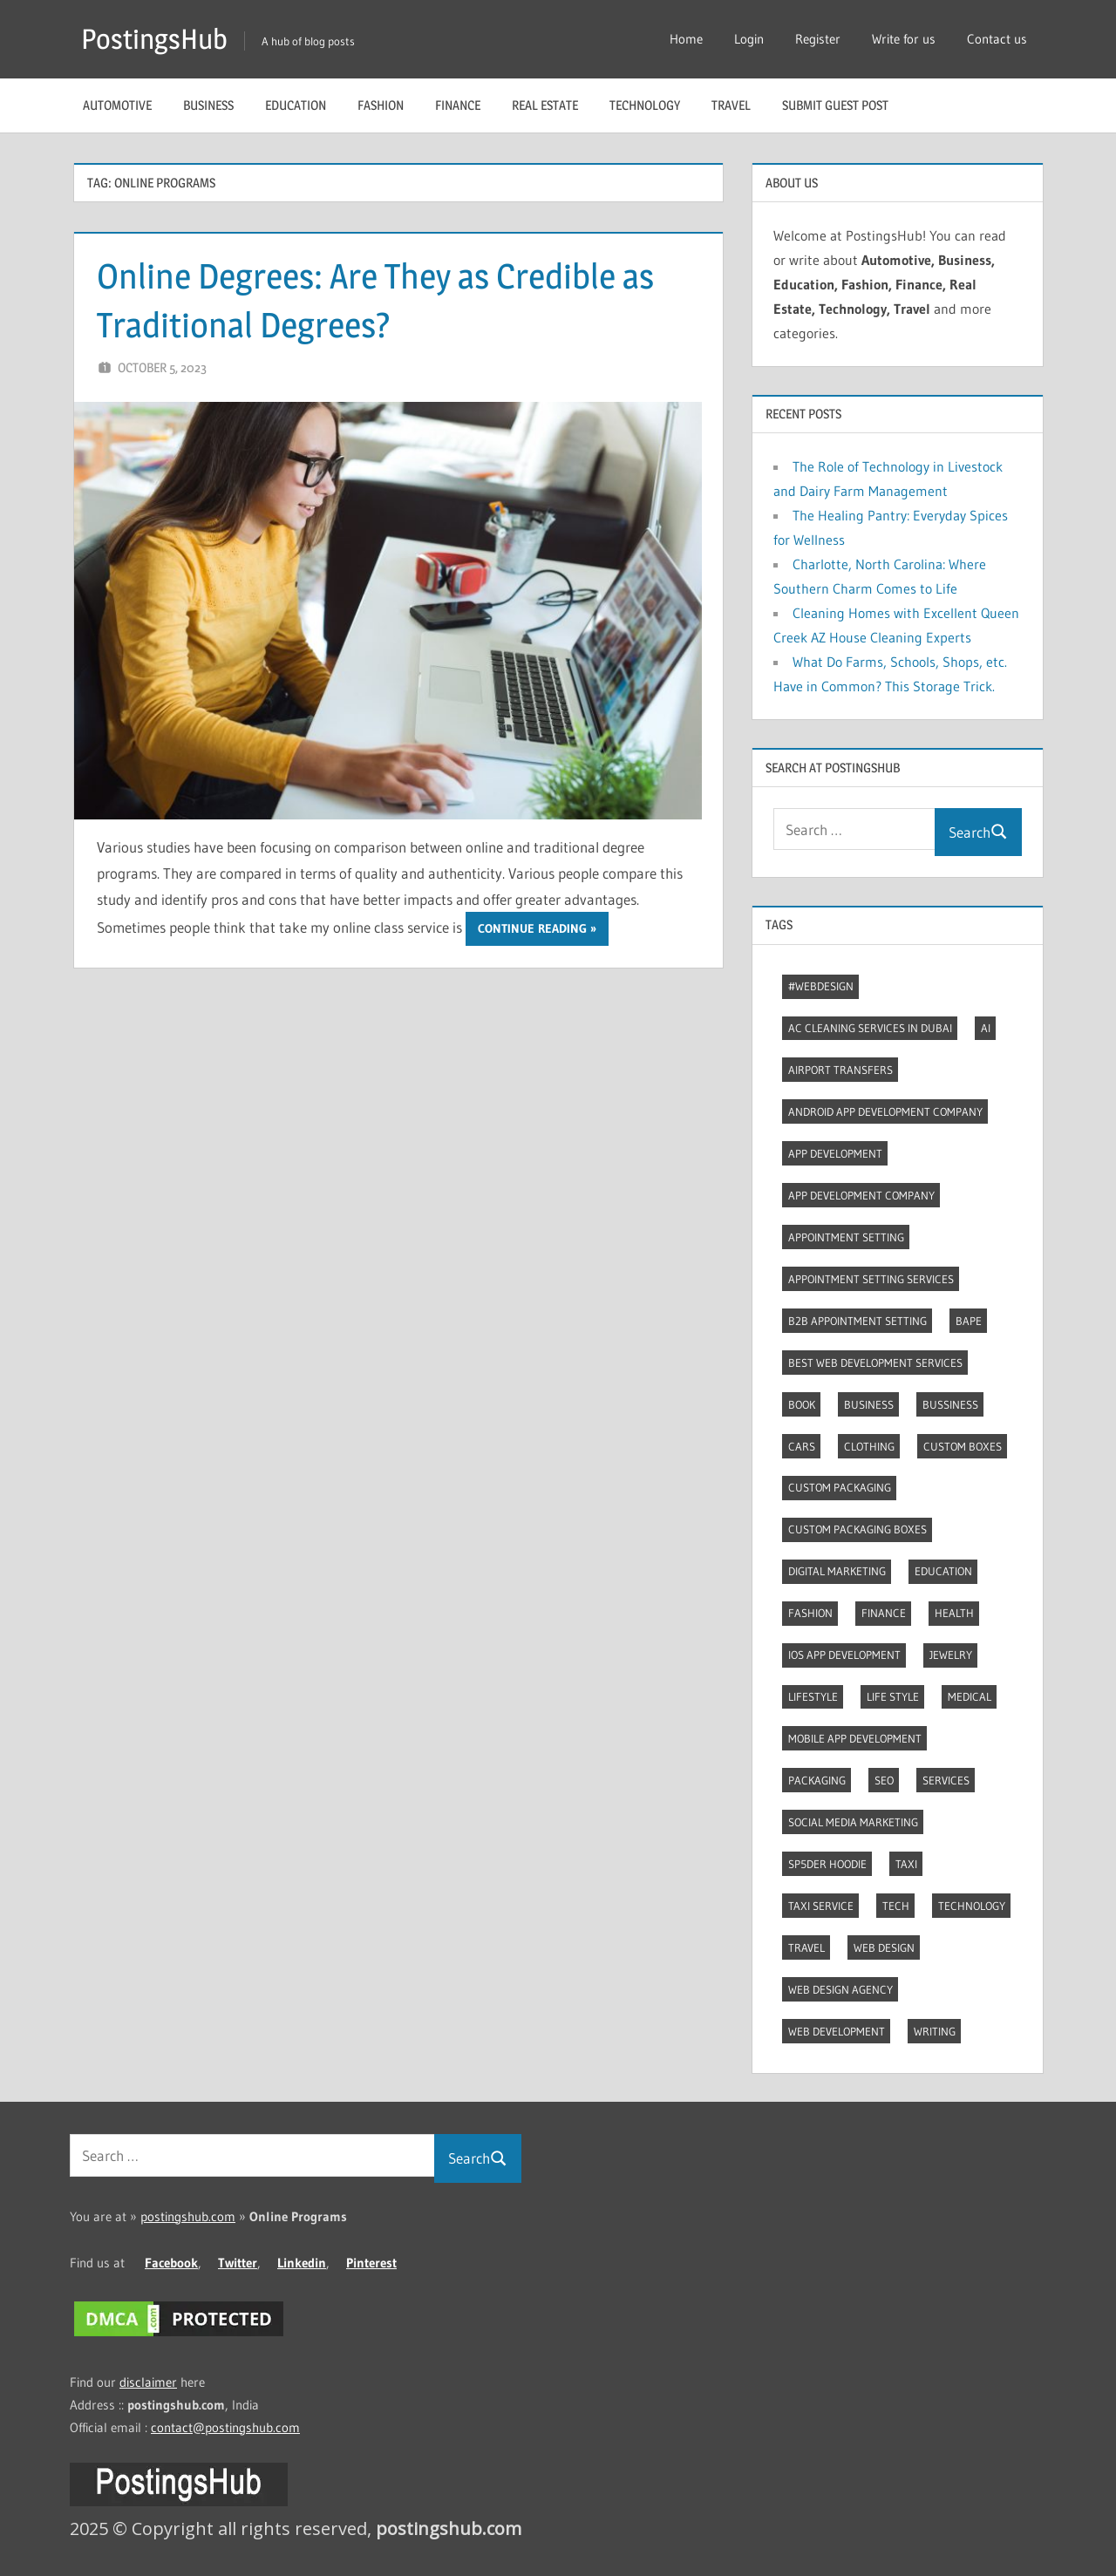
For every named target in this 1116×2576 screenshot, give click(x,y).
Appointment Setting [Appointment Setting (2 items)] (846, 1237)
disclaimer (148, 2382)
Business (208, 105)
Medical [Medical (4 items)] (969, 1696)
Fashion (380, 105)
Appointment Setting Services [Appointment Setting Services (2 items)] (871, 1279)
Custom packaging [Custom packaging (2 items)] (839, 1487)
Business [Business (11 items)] (869, 1404)
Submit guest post (835, 105)
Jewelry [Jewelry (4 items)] (950, 1655)
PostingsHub (154, 39)
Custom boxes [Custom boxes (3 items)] (962, 1446)
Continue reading (532, 928)
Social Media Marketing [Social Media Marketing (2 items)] (853, 1822)
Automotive (117, 105)
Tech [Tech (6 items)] (895, 1906)
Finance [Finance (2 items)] (883, 1613)
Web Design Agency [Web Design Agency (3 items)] (840, 1989)
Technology (644, 105)
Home (686, 39)
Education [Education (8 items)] (943, 1571)
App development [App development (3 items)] (835, 1153)
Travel (731, 105)
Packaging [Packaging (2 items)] (817, 1780)
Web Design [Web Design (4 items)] (884, 1947)
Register (817, 39)
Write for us (904, 39)
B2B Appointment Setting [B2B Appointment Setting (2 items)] (857, 1321)
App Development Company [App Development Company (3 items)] (861, 1195)
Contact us (997, 39)
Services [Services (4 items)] (946, 1780)
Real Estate (545, 105)
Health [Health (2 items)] (954, 1613)
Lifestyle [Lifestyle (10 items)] (813, 1696)
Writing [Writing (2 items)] (935, 2031)
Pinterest (371, 2262)
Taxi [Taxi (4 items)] (906, 1864)
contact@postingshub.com (225, 2427)
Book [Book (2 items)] (801, 1404)
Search (978, 832)
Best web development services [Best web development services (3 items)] (875, 1363)
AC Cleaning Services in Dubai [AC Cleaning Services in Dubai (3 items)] (870, 1028)
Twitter (237, 2262)
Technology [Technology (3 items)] (971, 1906)
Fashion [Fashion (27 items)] (810, 1613)
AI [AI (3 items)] (985, 1028)
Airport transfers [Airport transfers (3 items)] (840, 1070)
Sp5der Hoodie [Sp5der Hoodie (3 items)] (827, 1864)
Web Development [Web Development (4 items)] (836, 2031)
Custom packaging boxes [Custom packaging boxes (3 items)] (857, 1529)
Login (749, 39)
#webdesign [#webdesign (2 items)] (821, 986)
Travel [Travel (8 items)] (806, 1947)
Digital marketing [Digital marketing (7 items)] (837, 1571)
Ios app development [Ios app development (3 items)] (844, 1655)
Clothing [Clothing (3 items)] (869, 1446)
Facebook (171, 2262)
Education (295, 105)
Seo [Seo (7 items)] (884, 1780)
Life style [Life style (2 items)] (893, 1696)
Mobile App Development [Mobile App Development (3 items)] (855, 1738)
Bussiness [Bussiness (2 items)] (950, 1404)
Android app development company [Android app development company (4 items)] (885, 1111)
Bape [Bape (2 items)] (969, 1321)
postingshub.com (187, 2216)
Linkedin (301, 2262)
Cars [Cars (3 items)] (801, 1446)
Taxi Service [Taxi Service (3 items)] (821, 1906)
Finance (457, 105)
